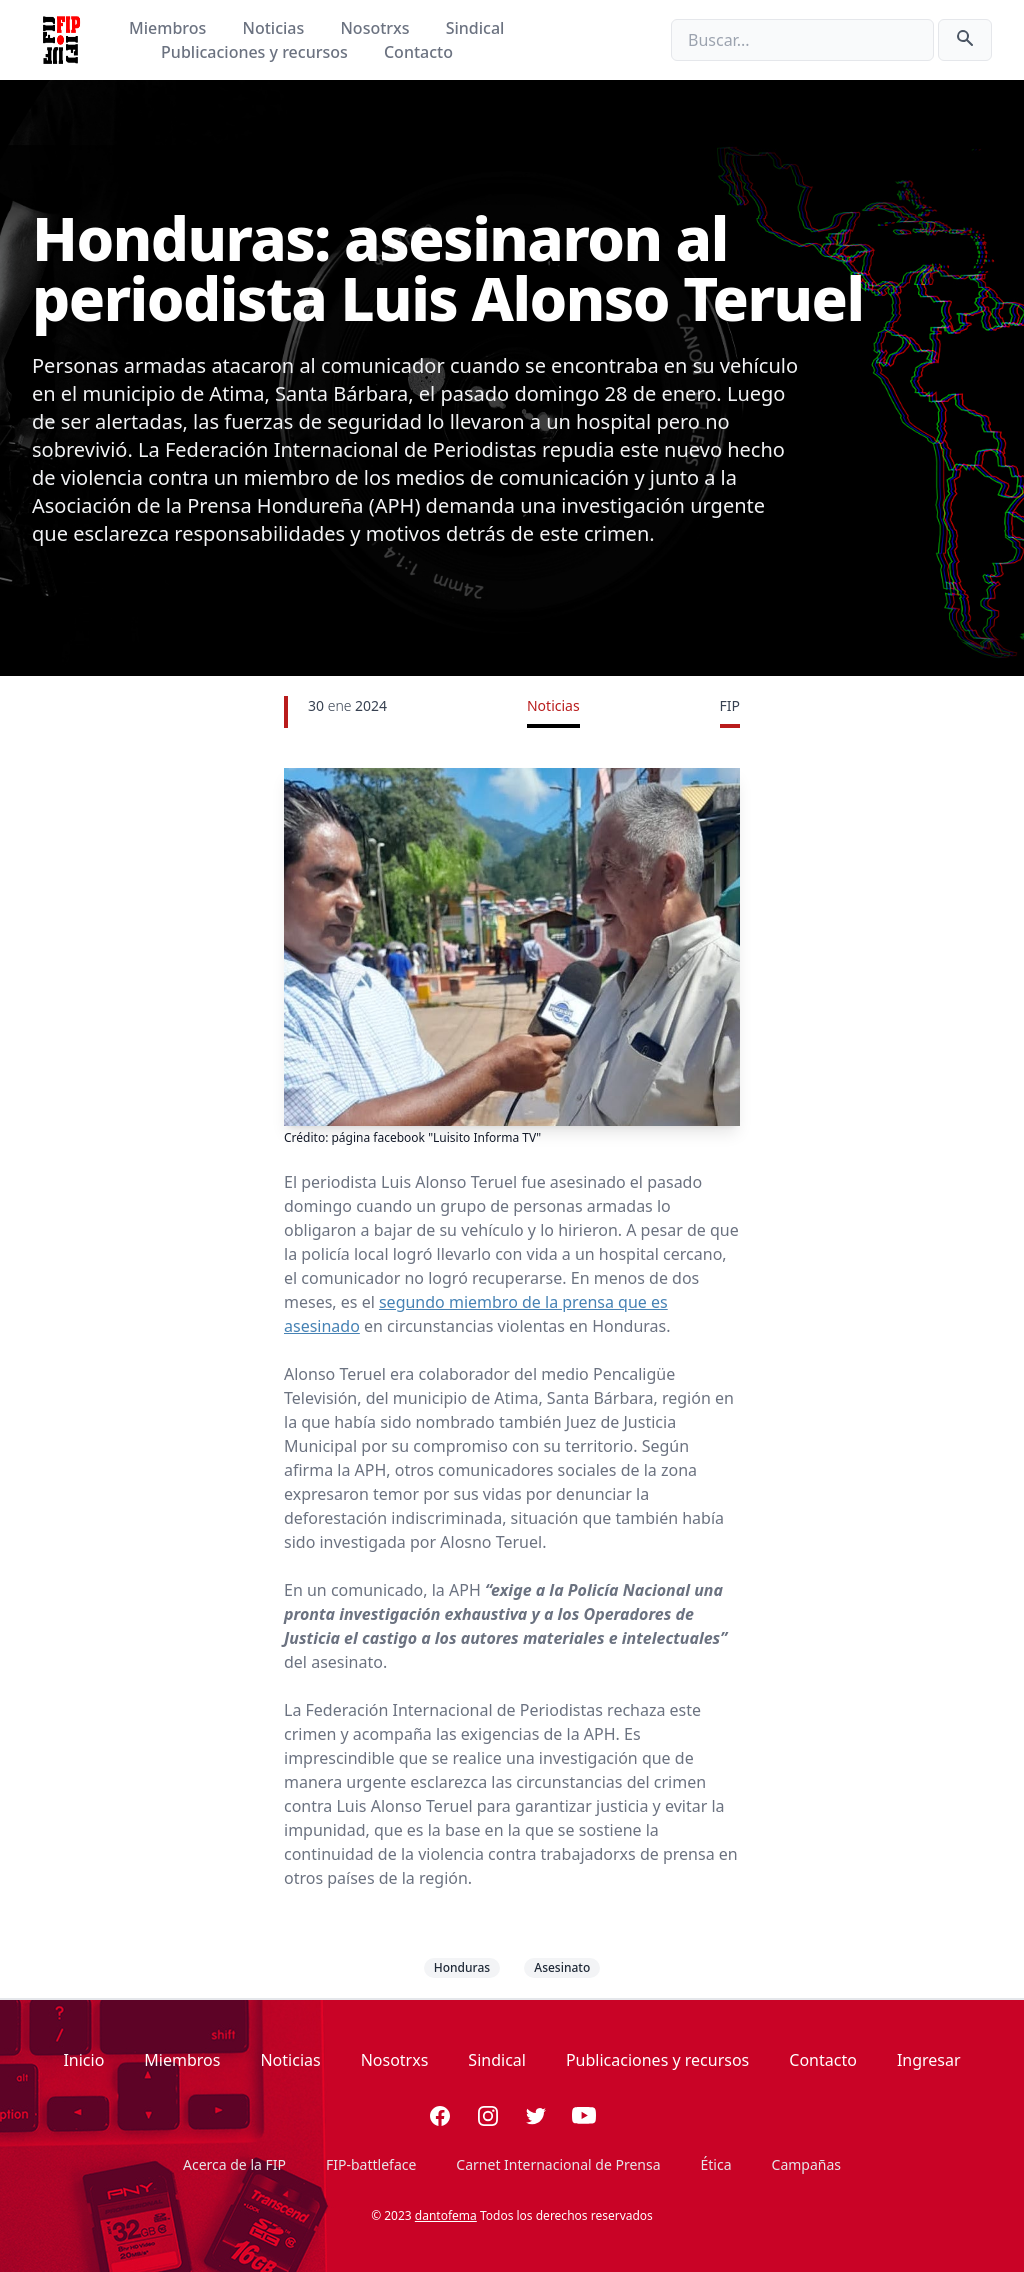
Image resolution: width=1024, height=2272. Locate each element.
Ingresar (929, 2060)
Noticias (276, 28)
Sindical (475, 28)
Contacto (418, 52)
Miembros (169, 28)
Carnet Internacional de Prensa (558, 2164)
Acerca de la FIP (234, 2164)
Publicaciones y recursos (256, 52)
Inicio (83, 2060)
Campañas (806, 2164)
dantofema (446, 2215)
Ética (716, 2164)
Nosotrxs (376, 28)
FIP (730, 705)
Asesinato (562, 1967)
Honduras (462, 1967)
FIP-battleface (371, 2164)
